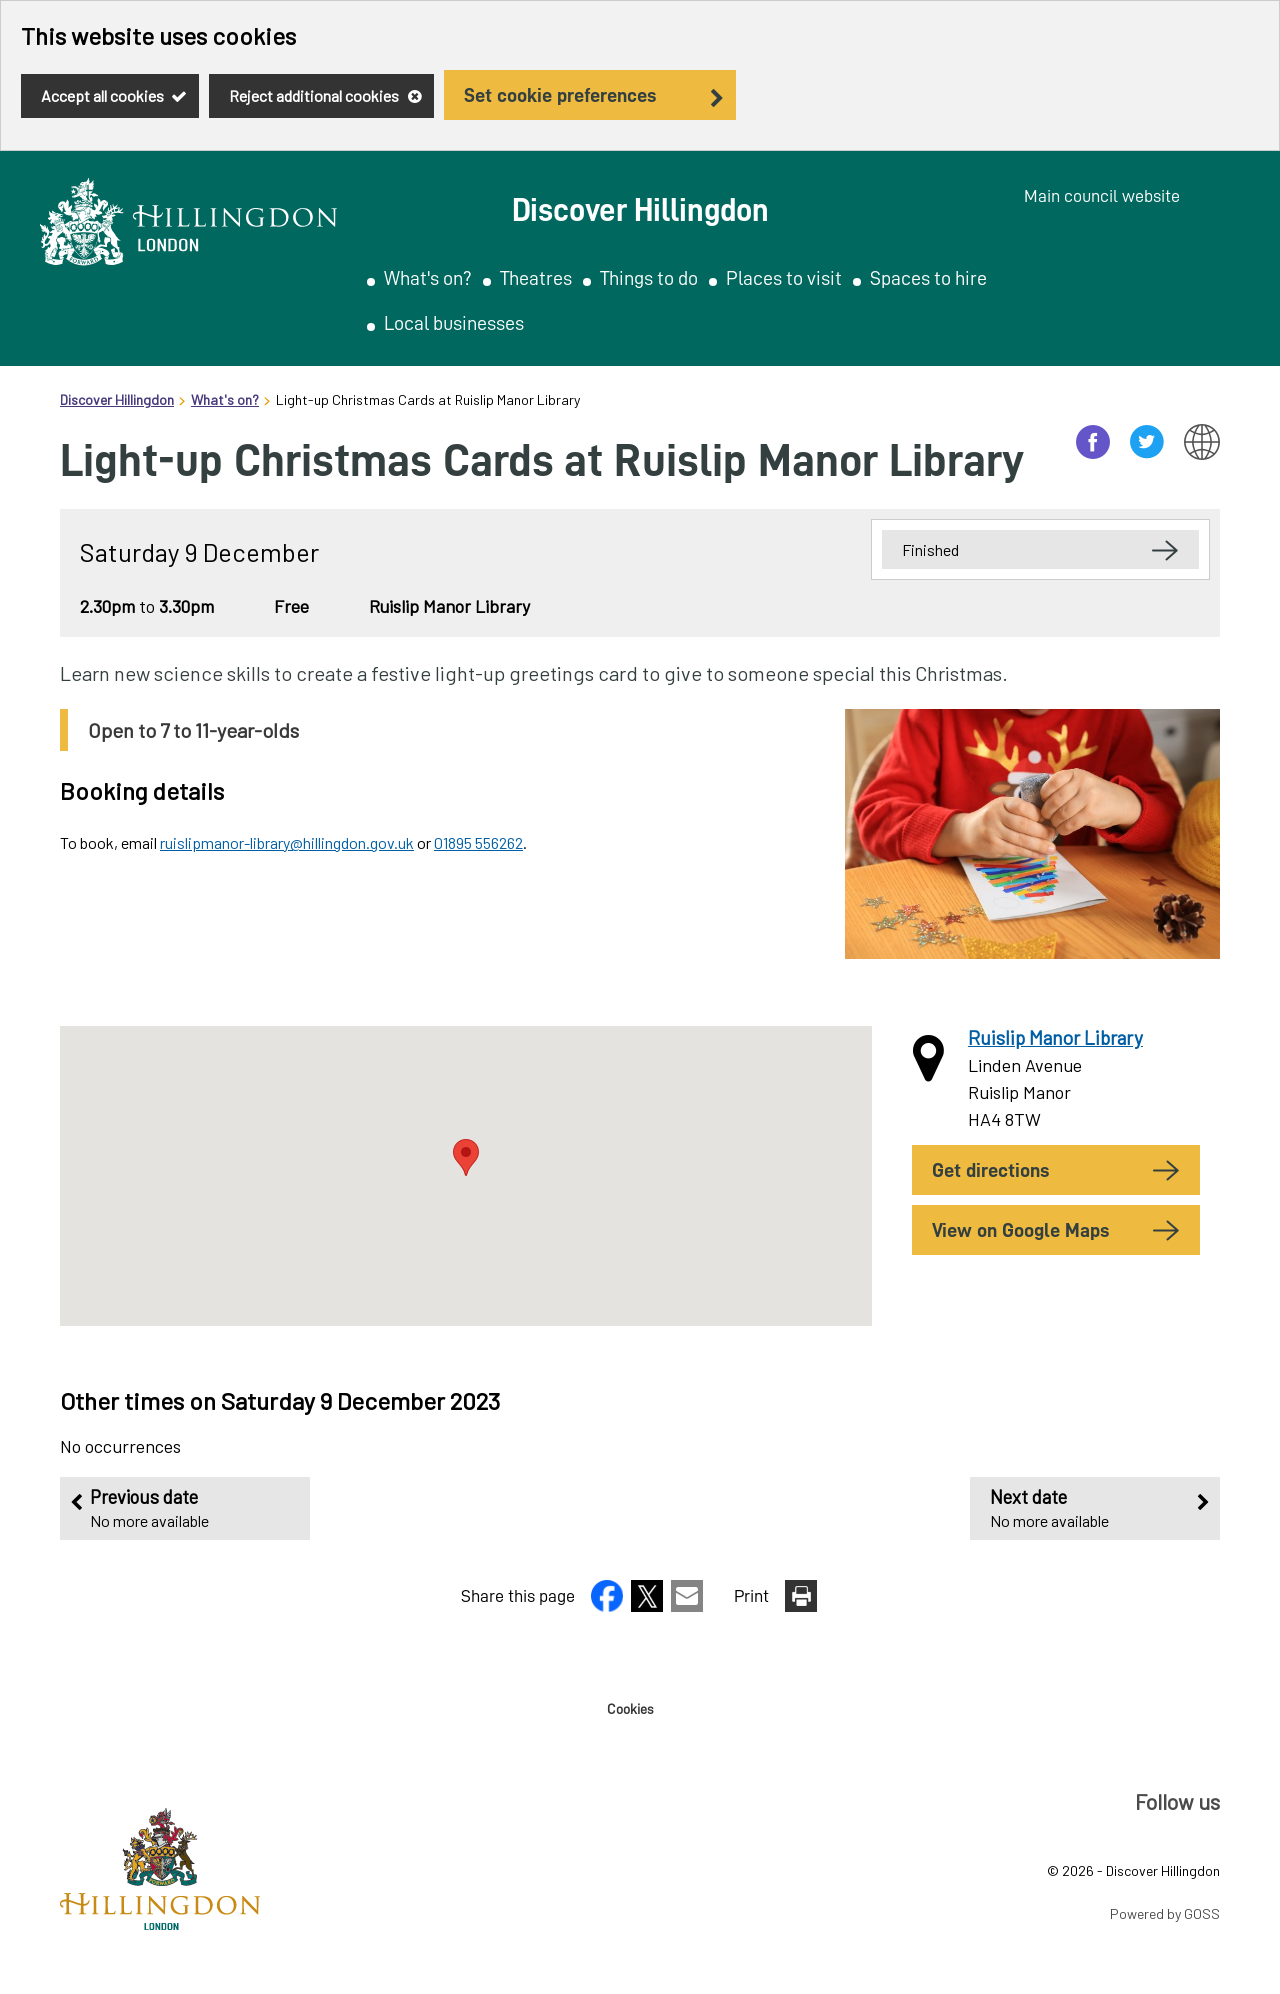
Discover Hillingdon (117, 399)
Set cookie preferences (560, 95)
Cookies (630, 1709)
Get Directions (990, 1170)
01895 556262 (478, 842)
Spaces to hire (928, 278)
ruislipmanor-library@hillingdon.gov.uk (287, 842)
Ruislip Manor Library (1055, 1037)
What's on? (428, 278)
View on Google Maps (1020, 1230)
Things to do (649, 278)
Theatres (536, 278)
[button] (609, 1605)
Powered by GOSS (1165, 1913)
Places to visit (784, 278)
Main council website (1102, 196)
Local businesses (454, 323)
